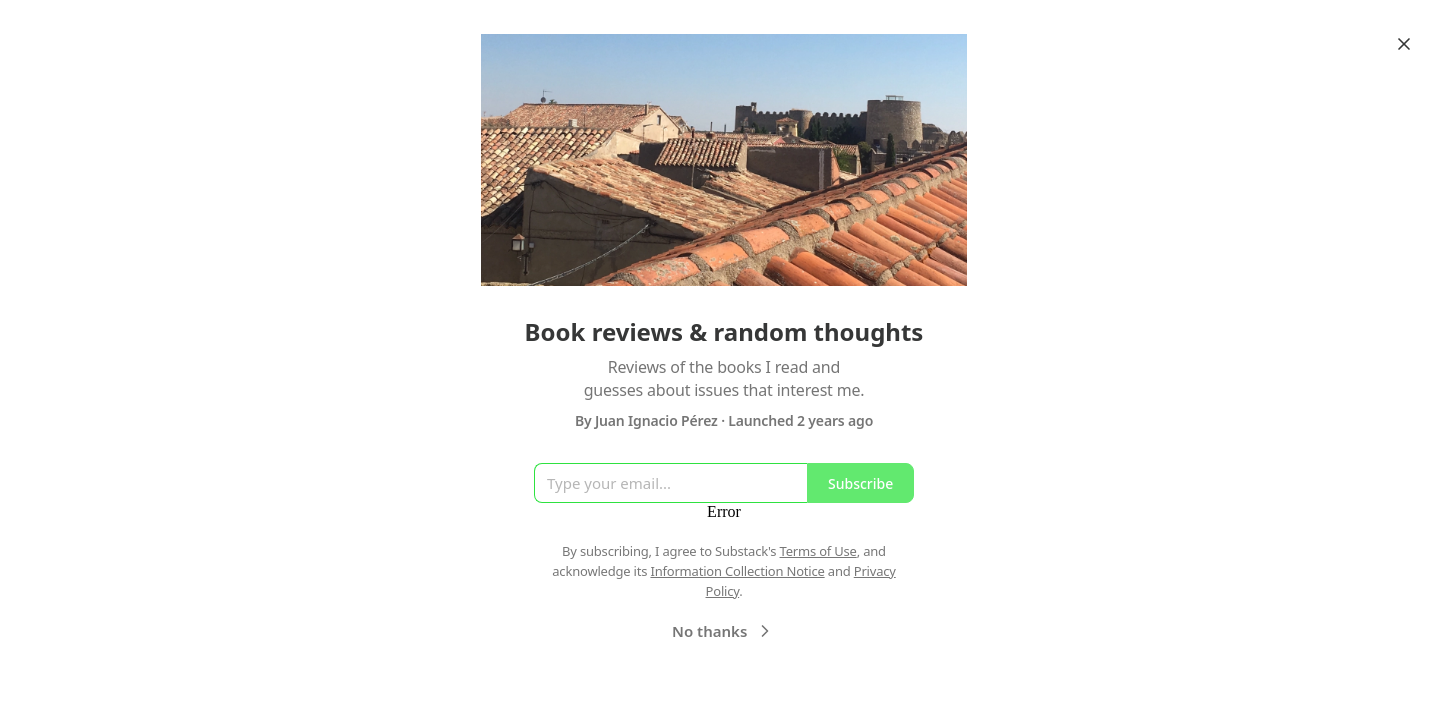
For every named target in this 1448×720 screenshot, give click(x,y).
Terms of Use (818, 551)
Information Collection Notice (737, 571)
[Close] (1404, 44)
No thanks (723, 631)
